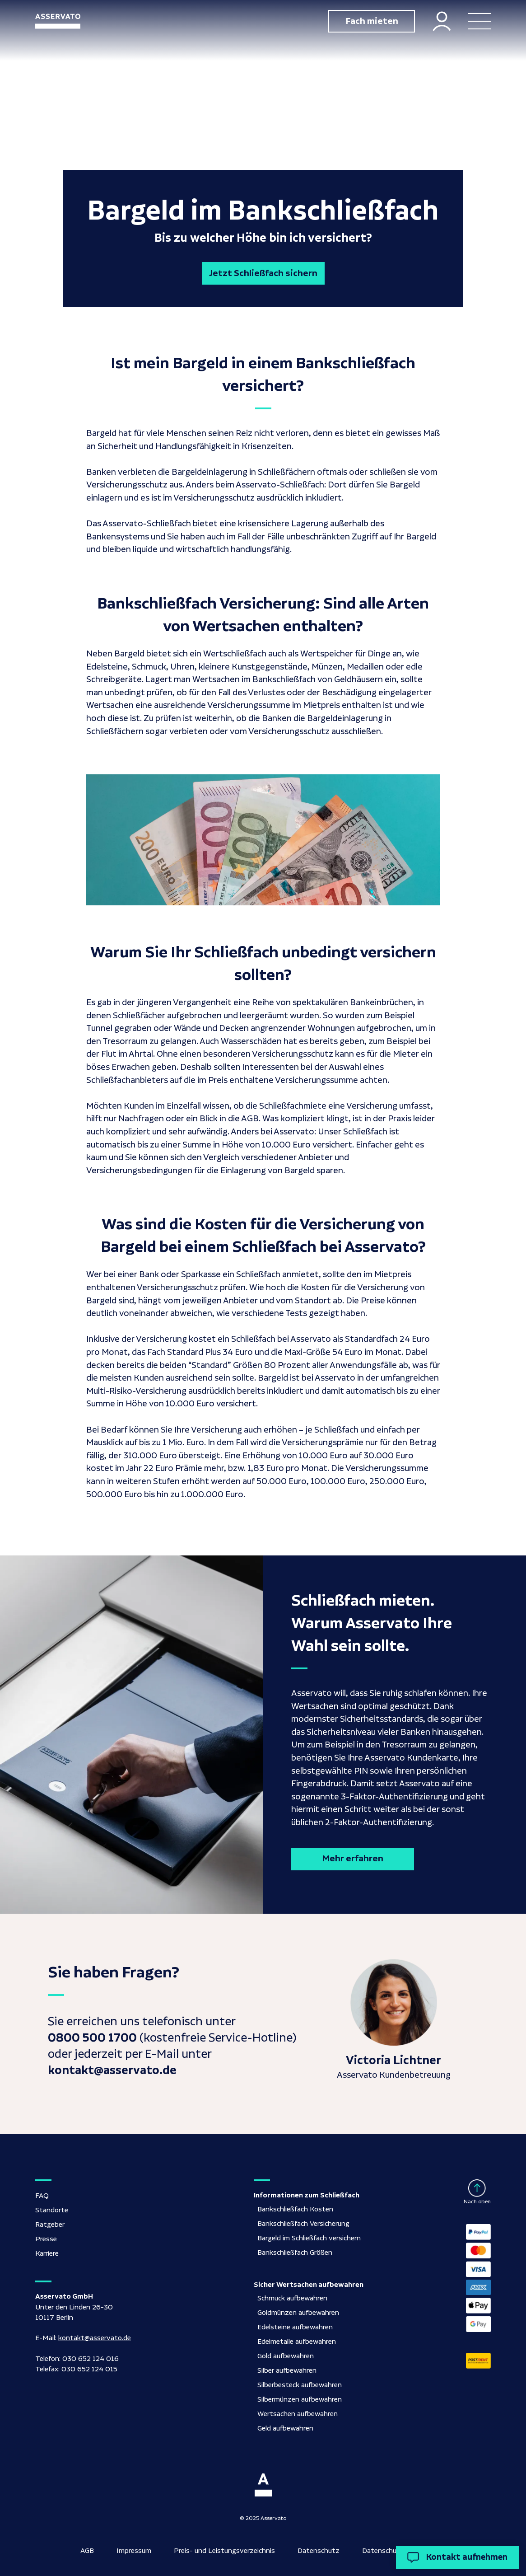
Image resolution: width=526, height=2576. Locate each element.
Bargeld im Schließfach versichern (309, 2238)
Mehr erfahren (352, 1858)
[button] (479, 21)
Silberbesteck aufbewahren (299, 2385)
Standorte (51, 2210)
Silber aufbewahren (287, 2370)
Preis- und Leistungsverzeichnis (224, 2551)
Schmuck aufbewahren (292, 2298)
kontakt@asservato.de (94, 2338)
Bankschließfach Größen (294, 2253)
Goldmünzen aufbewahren (298, 2313)
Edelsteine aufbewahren (295, 2327)
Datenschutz (319, 2551)
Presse (46, 2239)
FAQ (42, 2196)
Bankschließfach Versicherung (303, 2224)
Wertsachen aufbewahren (297, 2414)
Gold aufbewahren (285, 2356)
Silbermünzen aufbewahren (299, 2399)
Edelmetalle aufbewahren (296, 2342)
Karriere (47, 2253)
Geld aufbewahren (285, 2428)
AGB (87, 2551)
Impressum (133, 2551)
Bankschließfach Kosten (295, 2209)
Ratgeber (50, 2225)
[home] (57, 21)
